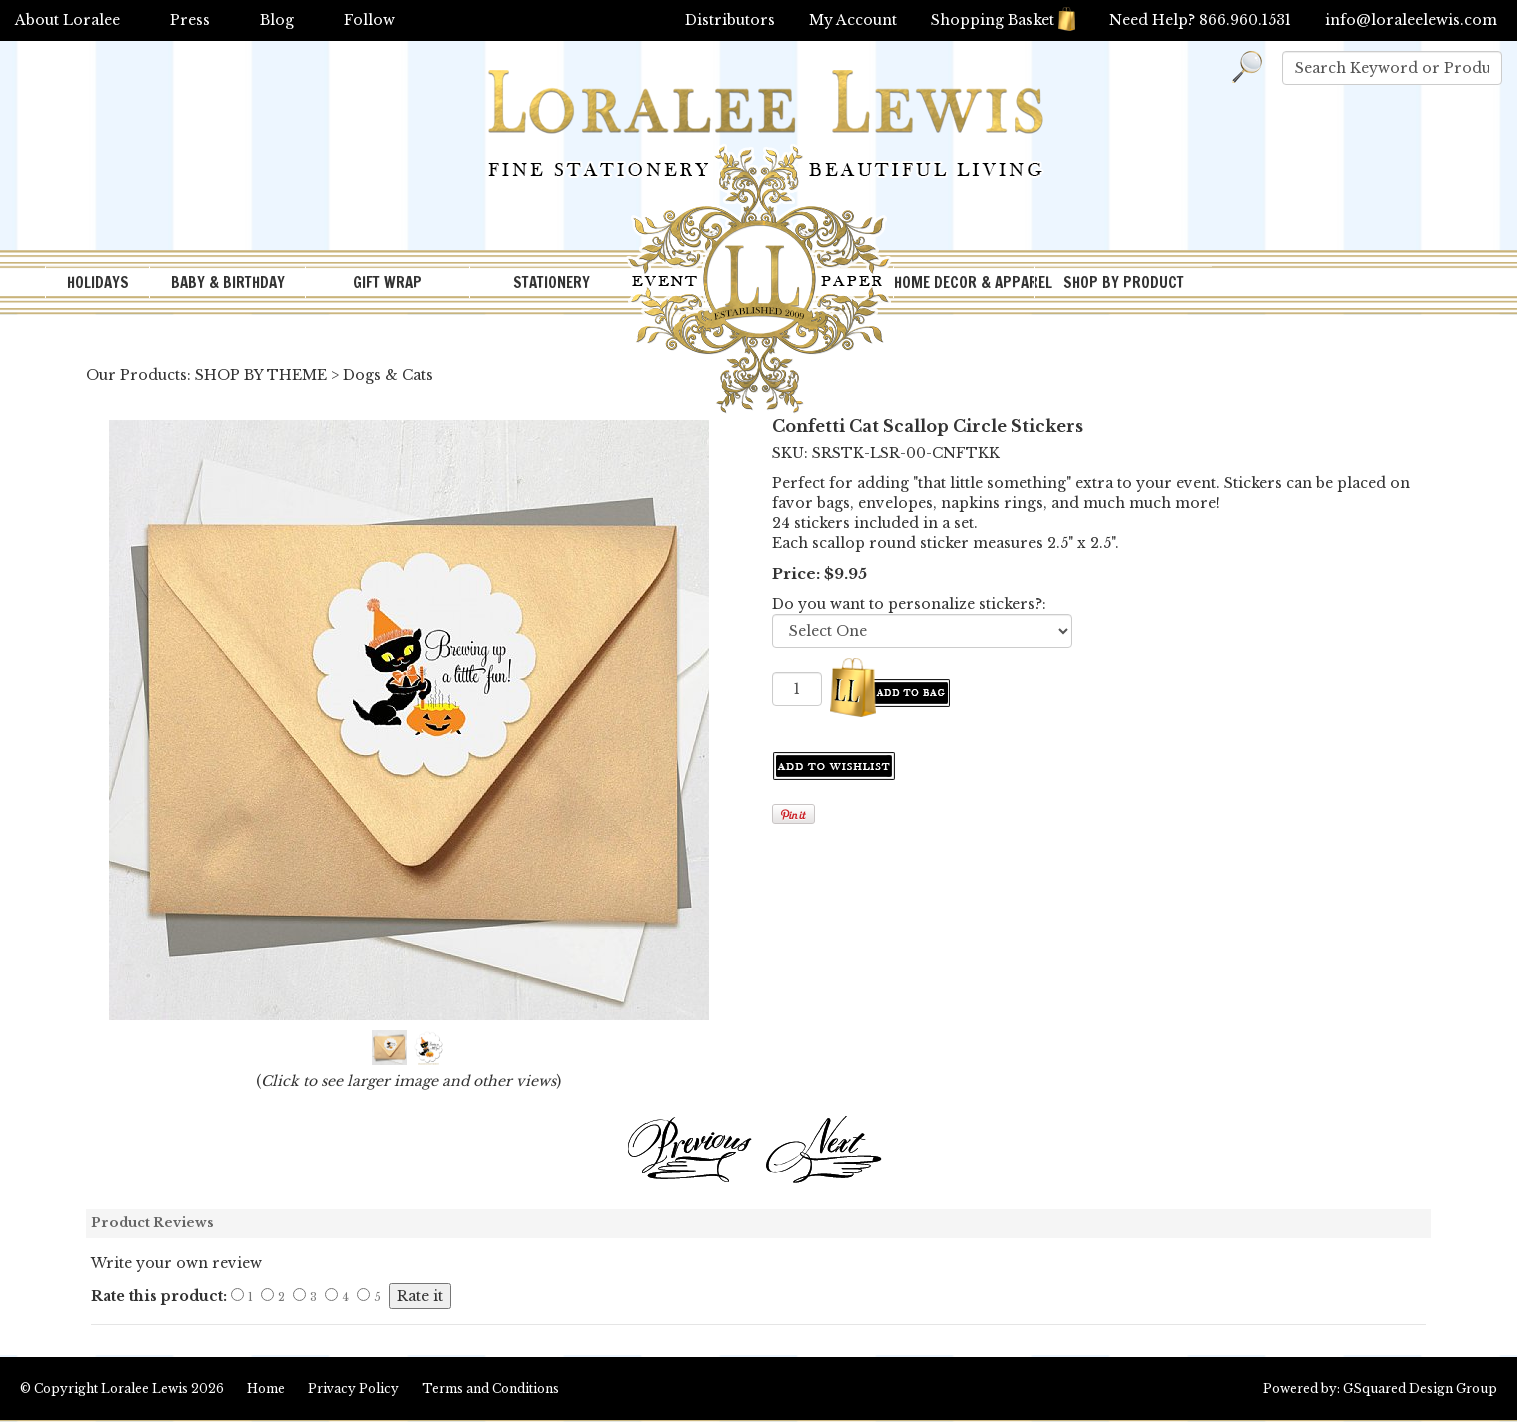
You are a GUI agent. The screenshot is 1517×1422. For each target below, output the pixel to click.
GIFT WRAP (387, 282)
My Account (853, 20)
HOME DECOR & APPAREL (964, 282)
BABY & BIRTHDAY (228, 282)
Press (190, 20)
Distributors (730, 20)
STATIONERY (551, 282)
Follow (369, 20)
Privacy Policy (353, 1388)
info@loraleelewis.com (1411, 20)
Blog (277, 20)
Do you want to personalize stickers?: (909, 604)
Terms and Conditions (490, 1388)
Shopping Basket (1003, 20)
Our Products (136, 375)
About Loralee (67, 20)
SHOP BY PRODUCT (1123, 282)
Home (266, 1388)
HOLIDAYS (98, 282)
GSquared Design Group (1420, 1388)
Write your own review (176, 1263)
